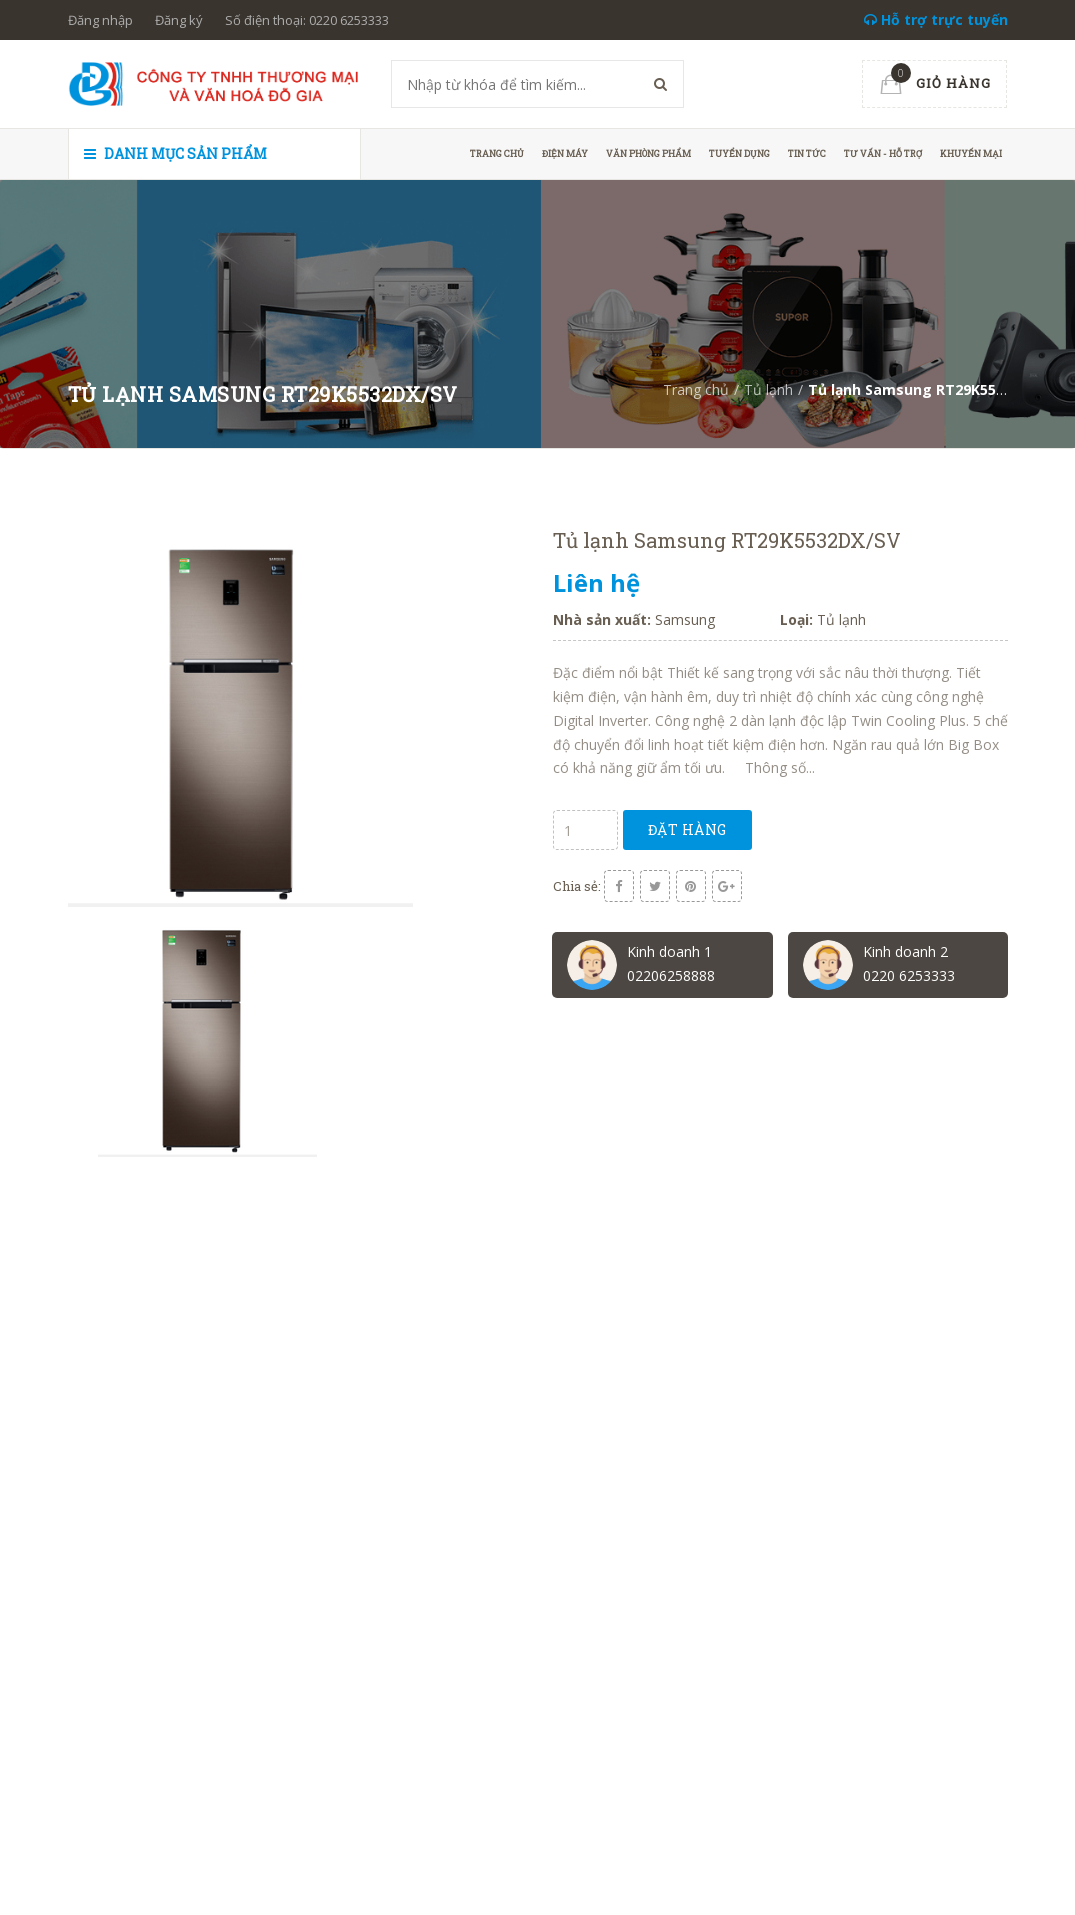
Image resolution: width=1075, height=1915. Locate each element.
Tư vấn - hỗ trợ (883, 153)
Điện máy (565, 153)
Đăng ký (179, 20)
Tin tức (807, 153)
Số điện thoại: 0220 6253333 (307, 20)
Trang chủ (497, 153)
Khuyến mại (971, 153)
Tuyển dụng (739, 153)
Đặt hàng (687, 829)
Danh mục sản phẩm (175, 153)
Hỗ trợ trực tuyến (936, 19)
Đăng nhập (100, 20)
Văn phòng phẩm (648, 153)
